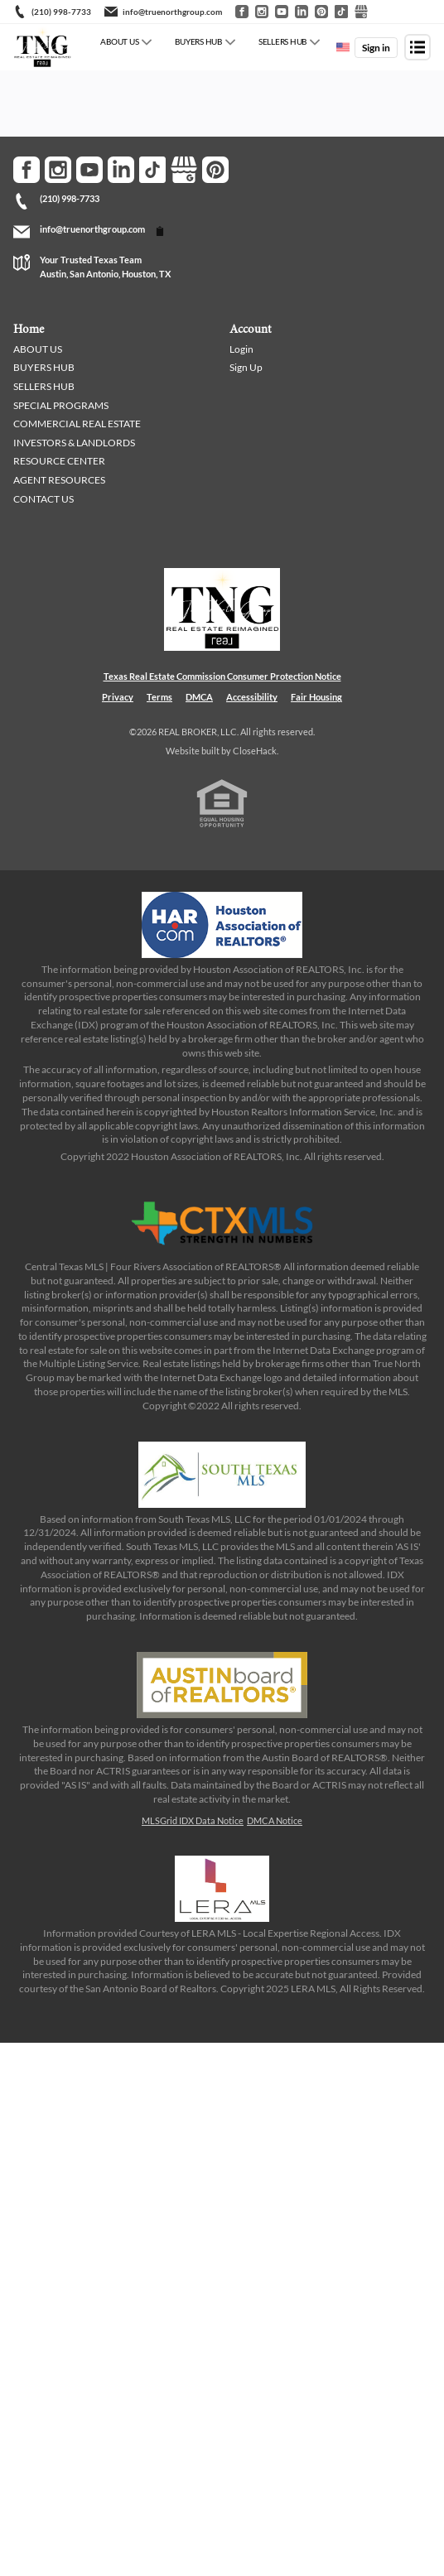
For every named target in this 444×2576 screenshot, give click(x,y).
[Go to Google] (361, 11)
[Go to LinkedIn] (301, 11)
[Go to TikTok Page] (152, 169)
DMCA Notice (274, 1820)
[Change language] (343, 47)
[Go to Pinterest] (321, 11)
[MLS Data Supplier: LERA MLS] (222, 1889)
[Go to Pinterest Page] (215, 169)
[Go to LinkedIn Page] (121, 169)
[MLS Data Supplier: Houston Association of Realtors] (222, 925)
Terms (159, 696)
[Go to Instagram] (261, 11)
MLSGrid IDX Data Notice (193, 1820)
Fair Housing (316, 696)
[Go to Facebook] (242, 11)
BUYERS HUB (198, 41)
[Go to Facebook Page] (26, 169)
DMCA (199, 696)
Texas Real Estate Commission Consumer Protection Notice (222, 676)
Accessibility (252, 696)
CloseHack (255, 750)
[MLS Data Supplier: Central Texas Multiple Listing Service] (222, 1224)
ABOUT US (119, 41)
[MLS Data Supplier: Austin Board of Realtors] (222, 1685)
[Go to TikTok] (341, 11)
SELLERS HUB (282, 41)
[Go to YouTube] (281, 11)
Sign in (376, 47)
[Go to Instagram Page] (58, 169)
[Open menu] (417, 47)
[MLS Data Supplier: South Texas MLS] (222, 1474)
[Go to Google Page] (184, 169)
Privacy (117, 696)
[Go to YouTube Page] (89, 169)
